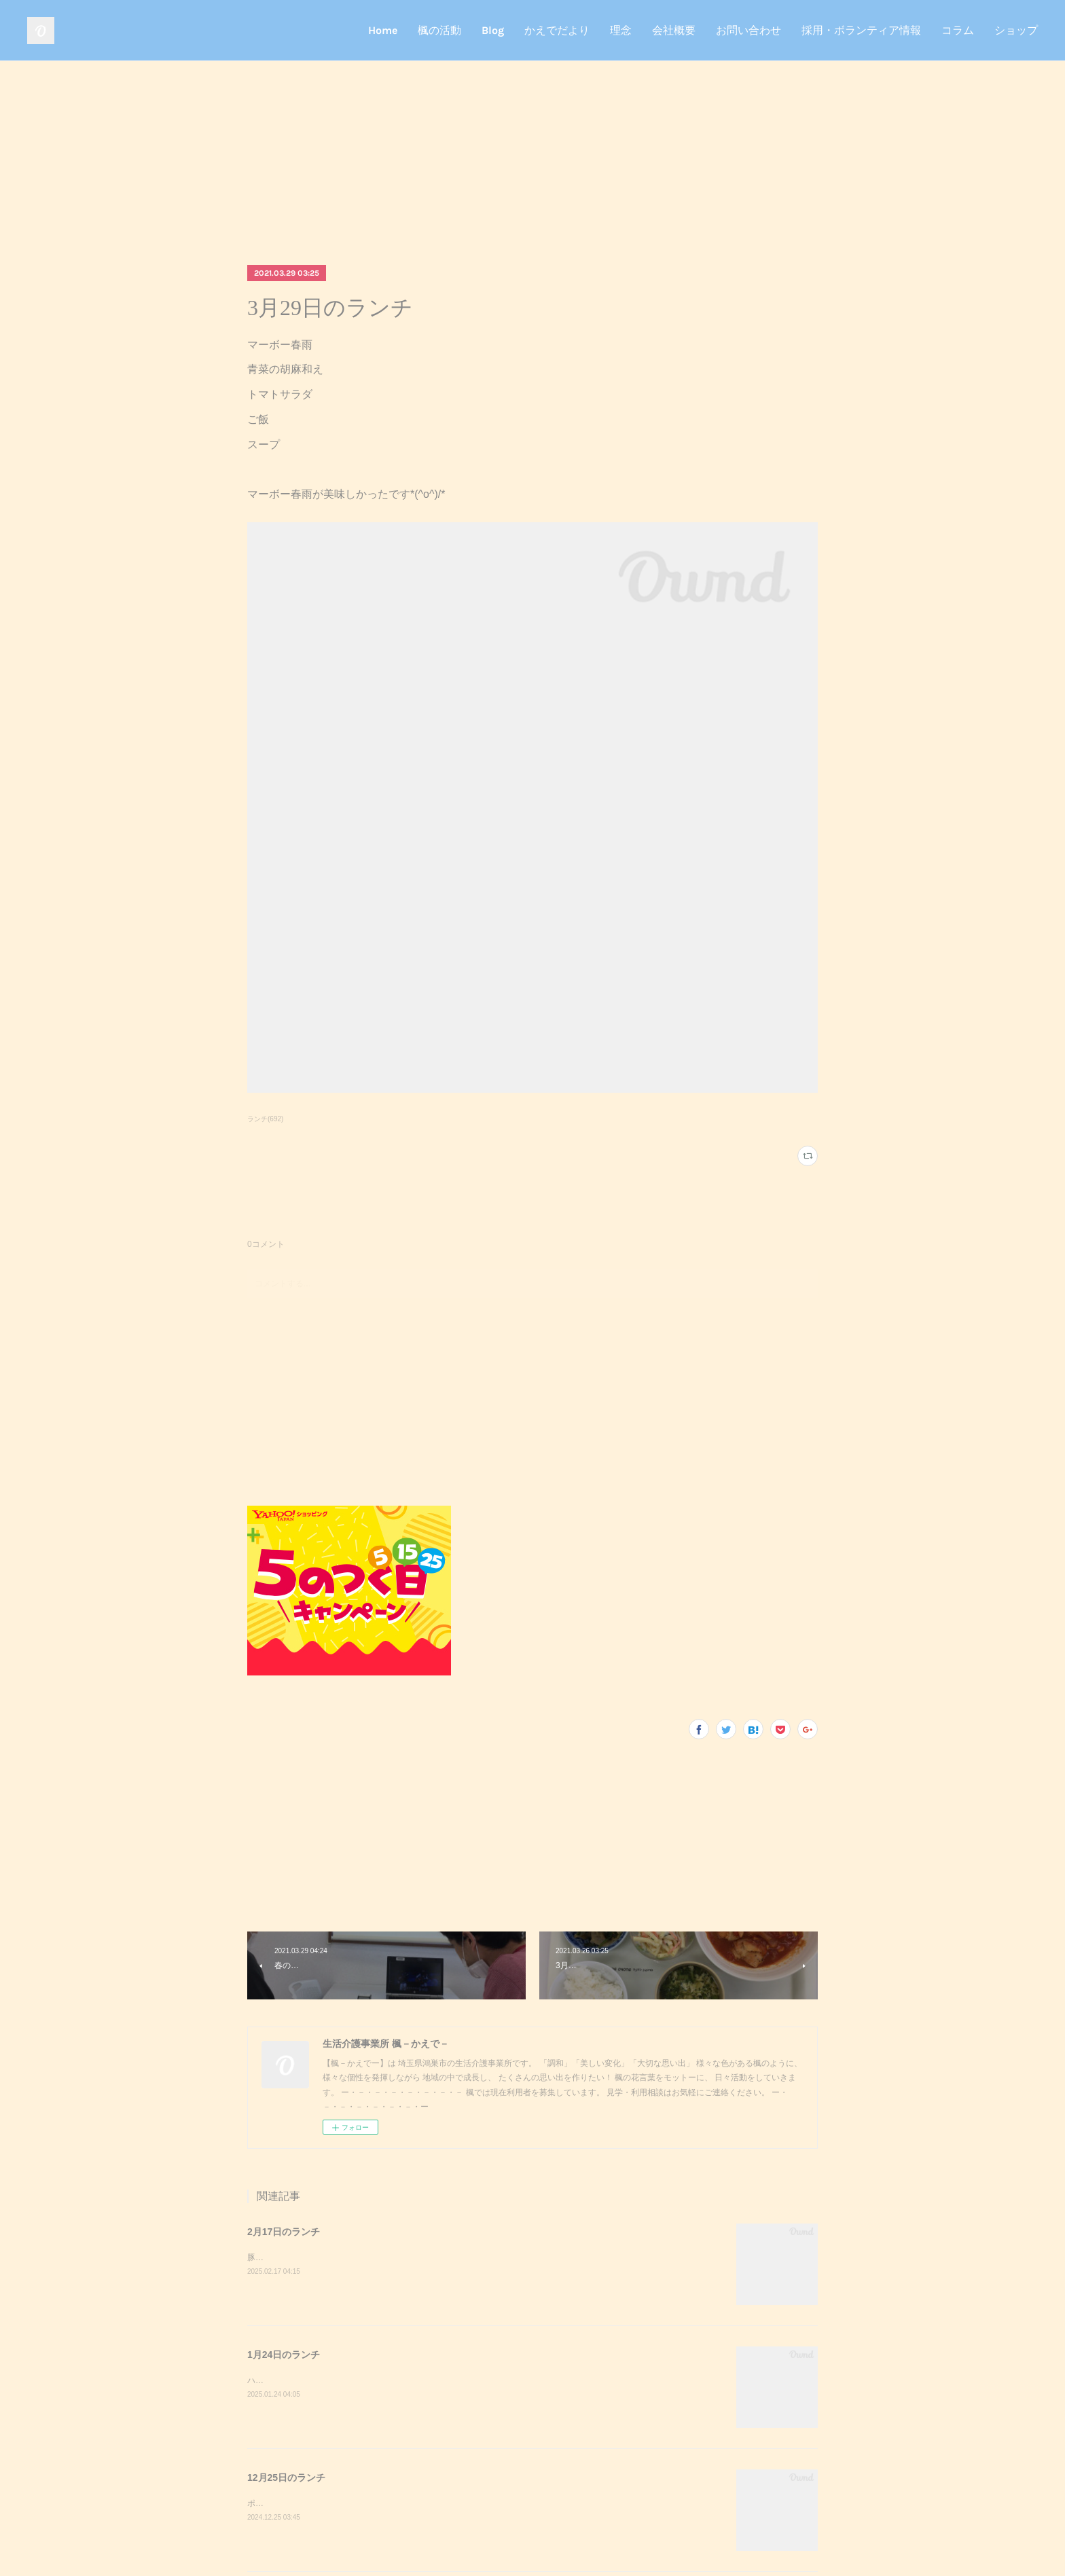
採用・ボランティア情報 (861, 30)
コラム (957, 30)
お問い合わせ (748, 30)
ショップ (1016, 30)
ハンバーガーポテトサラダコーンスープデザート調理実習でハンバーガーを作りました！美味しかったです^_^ (449, 2380)
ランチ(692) (265, 1119)
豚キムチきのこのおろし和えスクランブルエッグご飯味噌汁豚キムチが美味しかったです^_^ (416, 2257)
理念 (621, 30)
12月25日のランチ (286, 2477)
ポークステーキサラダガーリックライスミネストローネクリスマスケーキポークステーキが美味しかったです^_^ (453, 2503)
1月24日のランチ (283, 2354)
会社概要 (674, 30)
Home (382, 30)
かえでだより (557, 30)
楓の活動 (439, 30)
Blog (493, 30)
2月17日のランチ (283, 2231)
